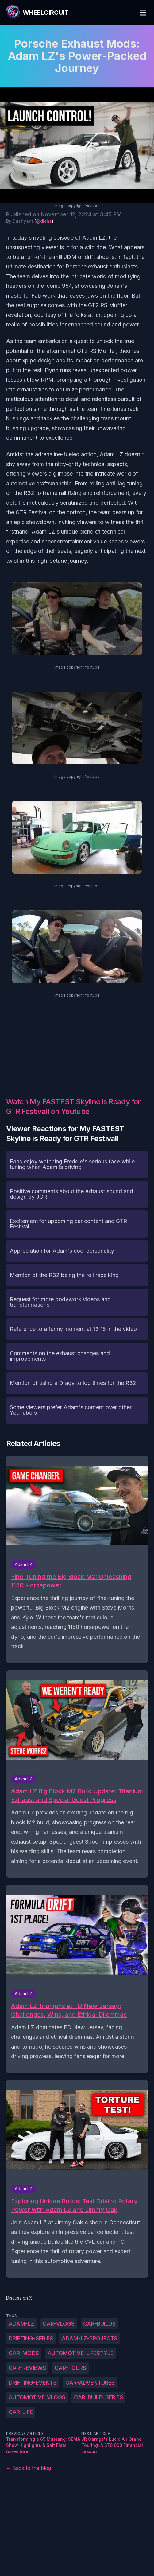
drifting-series (31, 2338)
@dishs (44, 221)
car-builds (99, 2323)
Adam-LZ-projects (89, 2338)
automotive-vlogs (37, 2397)
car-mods (24, 2353)
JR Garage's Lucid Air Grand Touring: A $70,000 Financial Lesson (112, 2445)
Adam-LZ (21, 2323)
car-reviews (27, 2368)
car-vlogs (59, 2323)
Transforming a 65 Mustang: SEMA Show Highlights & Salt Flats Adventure (43, 2445)
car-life (21, 2412)
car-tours (70, 2368)
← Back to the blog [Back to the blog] (28, 2468)
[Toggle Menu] (143, 12)
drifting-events (33, 2382)
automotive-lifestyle (81, 2353)
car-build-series (98, 2397)
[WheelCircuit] (37, 12)
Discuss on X (19, 2297)
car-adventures (90, 2382)
